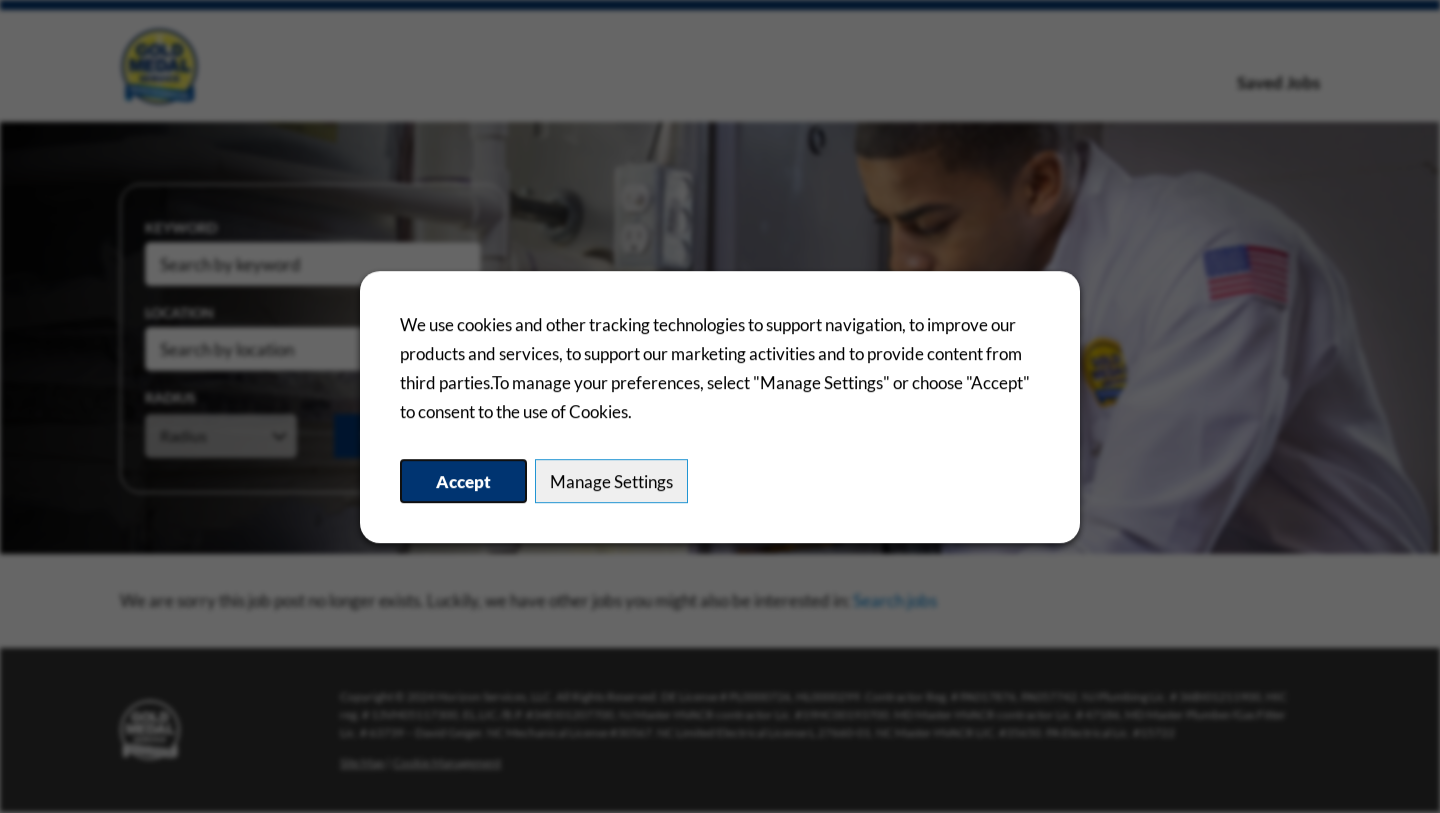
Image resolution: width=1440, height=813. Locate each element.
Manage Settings (611, 481)
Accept (463, 481)
